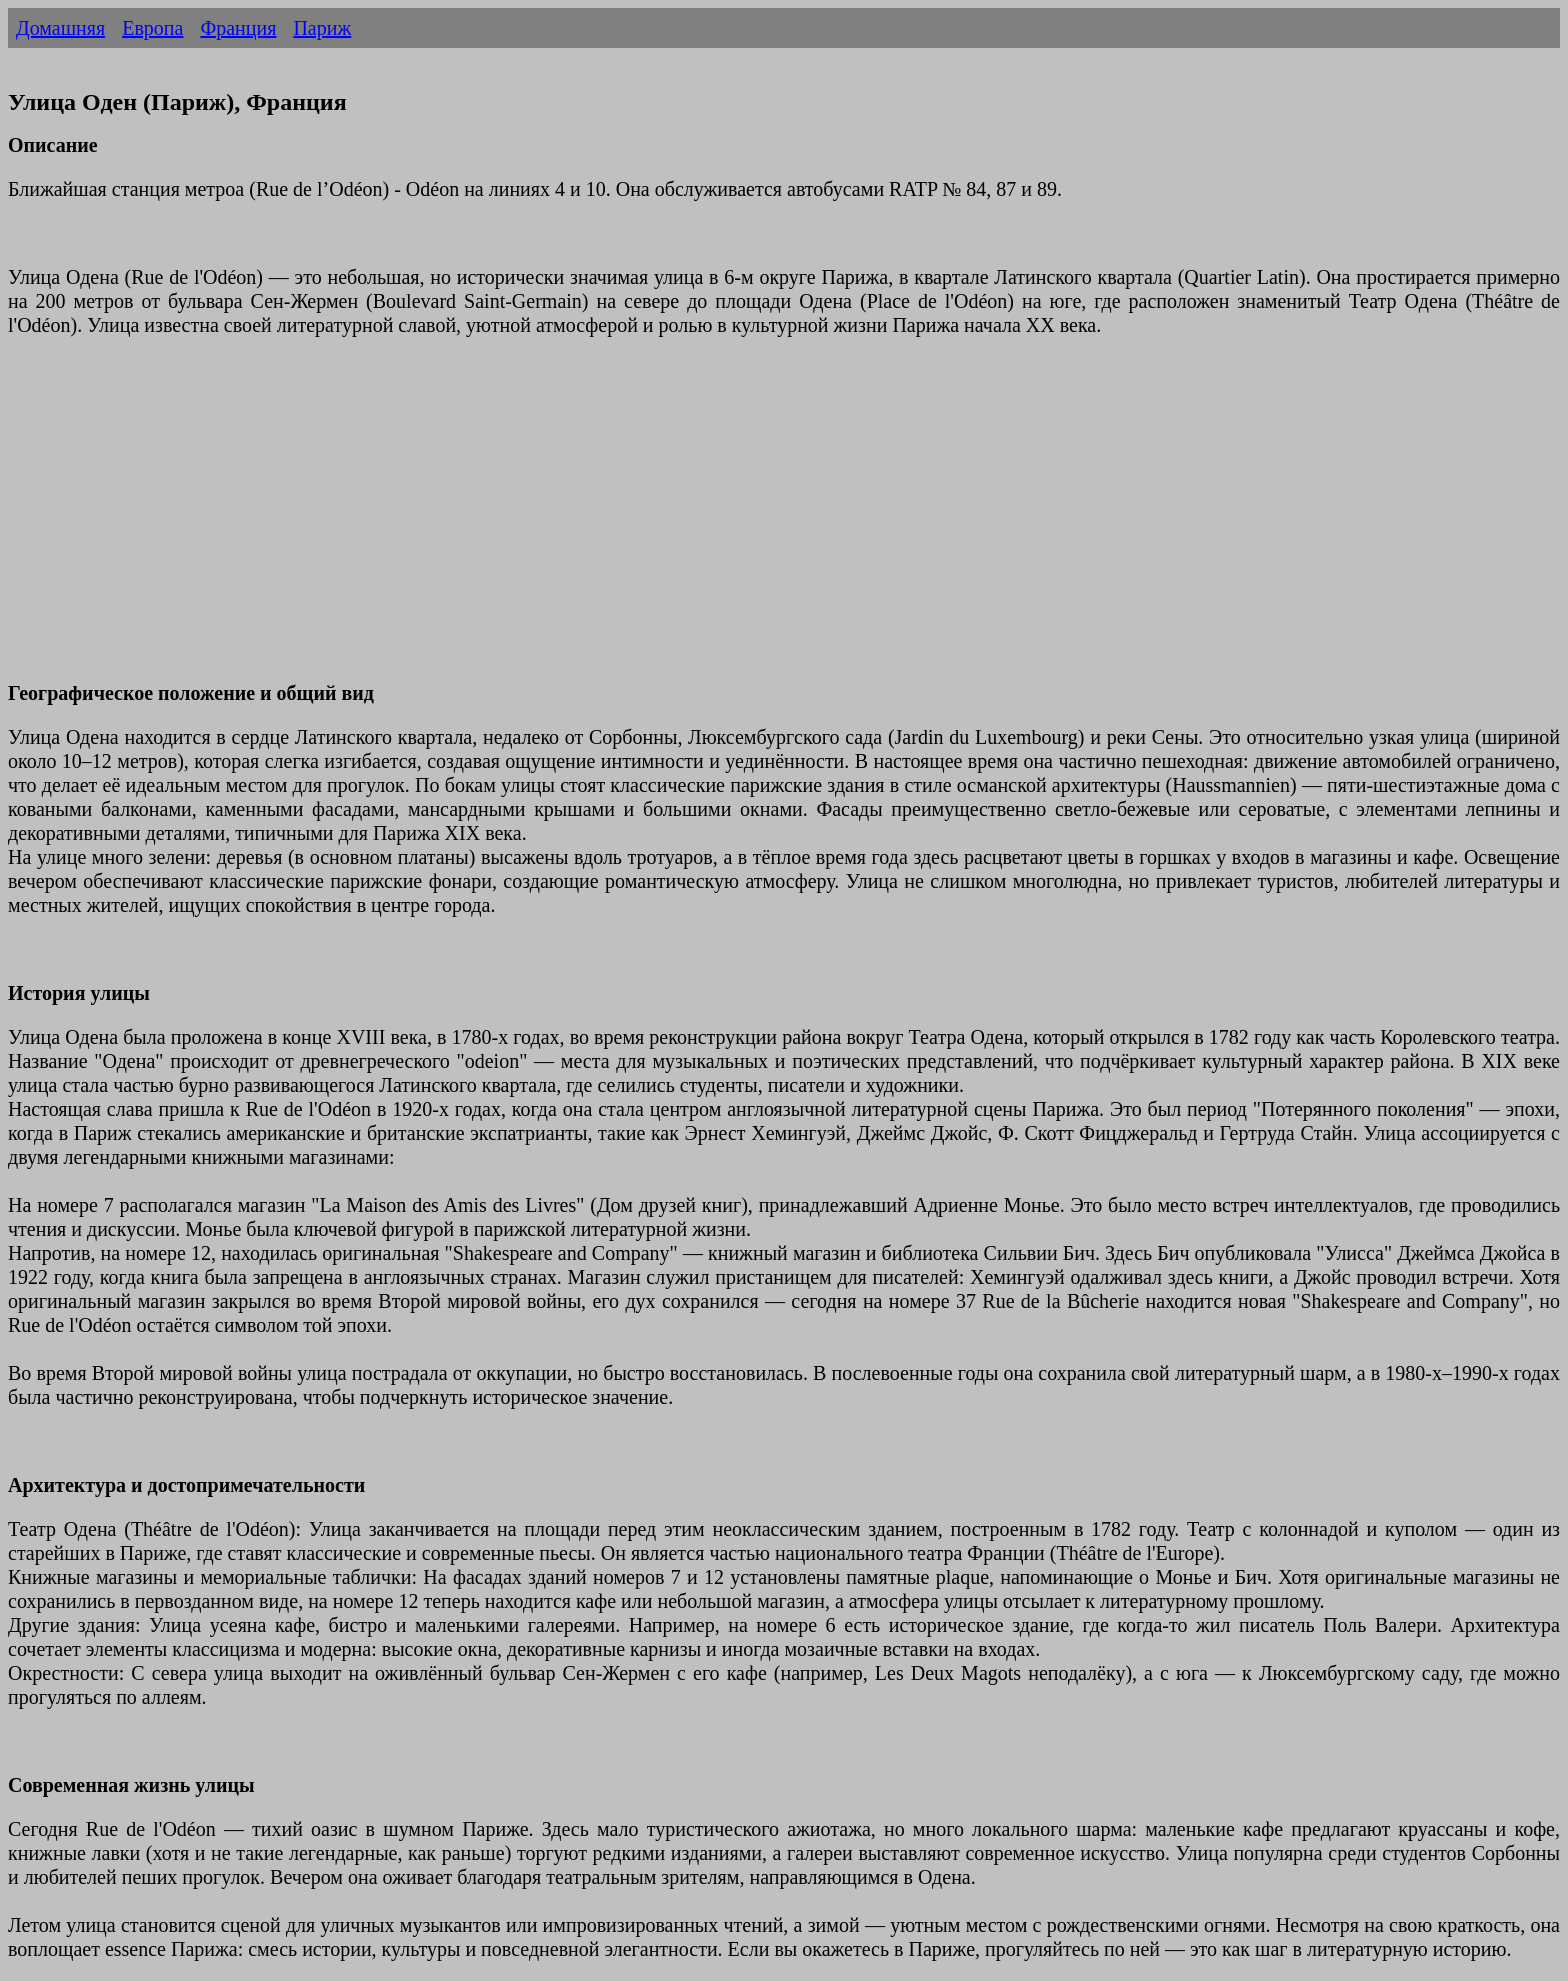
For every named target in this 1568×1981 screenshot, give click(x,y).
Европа (152, 28)
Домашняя (60, 28)
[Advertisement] (608, 521)
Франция (238, 28)
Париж (322, 28)
